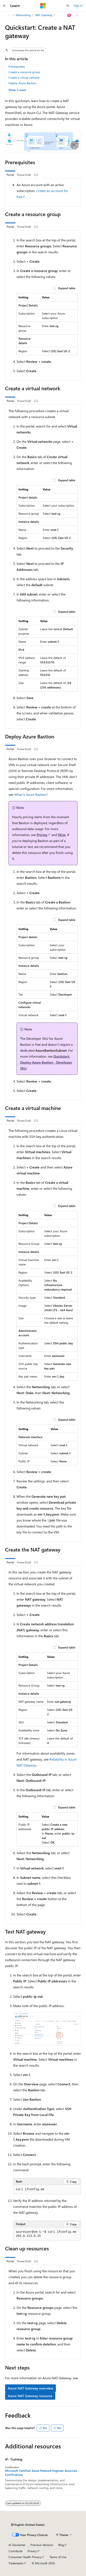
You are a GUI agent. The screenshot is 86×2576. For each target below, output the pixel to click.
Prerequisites (16, 66)
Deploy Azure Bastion (22, 83)
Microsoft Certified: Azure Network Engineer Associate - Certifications (42, 2472)
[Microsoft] (43, 6)
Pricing (42, 834)
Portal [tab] (10, 175)
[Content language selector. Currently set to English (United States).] (27, 2524)
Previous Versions (42, 2545)
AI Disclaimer (16, 2545)
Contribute (15, 2551)
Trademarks (15, 2563)
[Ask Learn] (69, 15)
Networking (23, 15)
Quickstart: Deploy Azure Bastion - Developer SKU (46, 1062)
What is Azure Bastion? (31, 794)
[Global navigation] (4, 6)
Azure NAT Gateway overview (30, 2388)
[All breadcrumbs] (8, 15)
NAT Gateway (44, 15)
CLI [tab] (36, 175)
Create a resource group (24, 72)
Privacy (32, 2551)
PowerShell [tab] (24, 175)
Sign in (78, 5)
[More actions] (77, 15)
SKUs (62, 834)
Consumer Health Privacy (24, 2557)
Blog (61, 2545)
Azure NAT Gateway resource (30, 2396)
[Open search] (68, 6)
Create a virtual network (24, 78)
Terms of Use (58, 2557)
